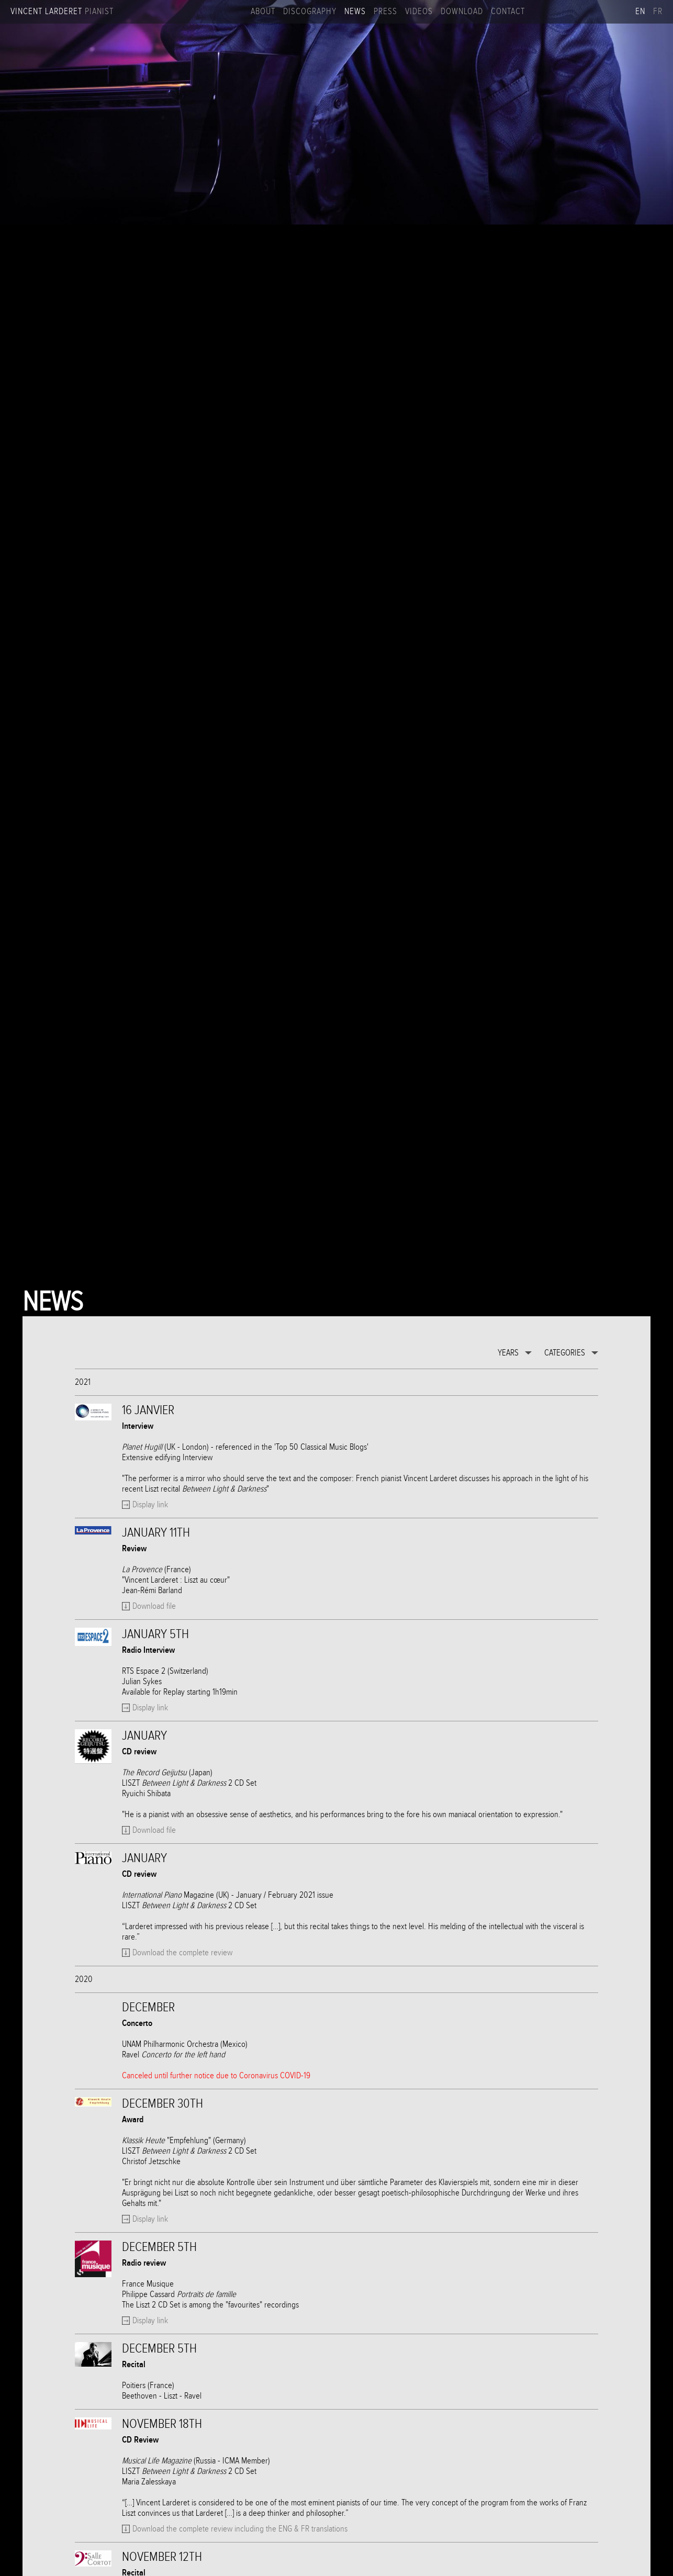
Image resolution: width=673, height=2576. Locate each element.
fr (658, 11)
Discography (309, 11)
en (640, 11)
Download (462, 11)
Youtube (571, 12)
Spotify (606, 12)
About (263, 11)
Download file (154, 1606)
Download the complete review (182, 1952)
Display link (150, 1504)
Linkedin (588, 12)
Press (385, 11)
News (355, 11)
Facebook (537, 12)
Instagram (554, 12)
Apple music (623, 12)
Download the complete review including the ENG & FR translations (239, 2529)
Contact (508, 11)
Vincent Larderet (62, 11)
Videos (419, 11)
